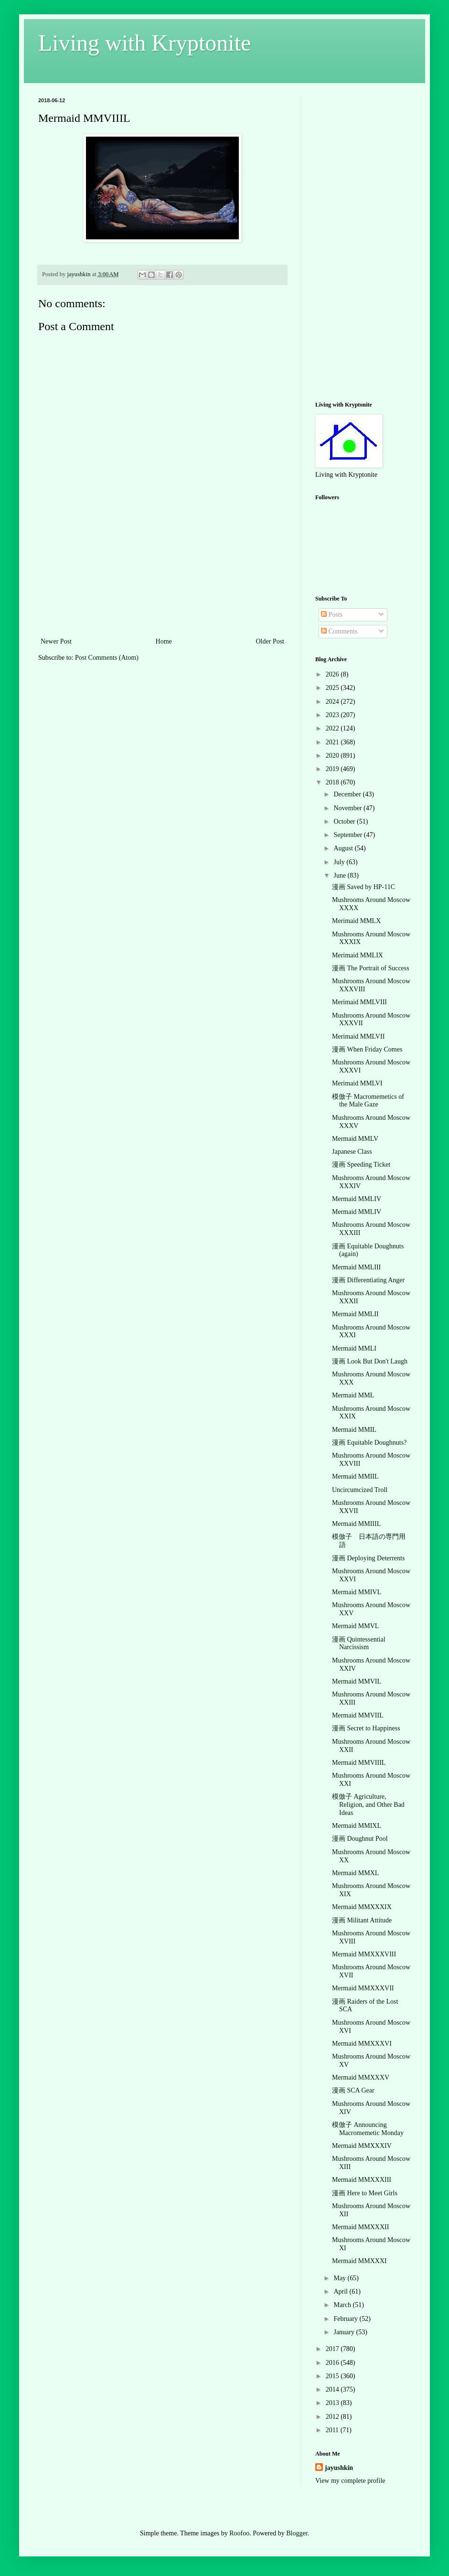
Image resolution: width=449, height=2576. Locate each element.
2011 (333, 2430)
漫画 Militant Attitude (362, 1920)
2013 (333, 2402)
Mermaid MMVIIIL (358, 1762)
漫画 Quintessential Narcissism (358, 1643)
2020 (333, 755)
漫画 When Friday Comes (367, 1049)
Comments (339, 631)
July (339, 862)
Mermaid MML (353, 1395)
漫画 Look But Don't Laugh (369, 1361)
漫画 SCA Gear (353, 2090)
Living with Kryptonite (144, 42)
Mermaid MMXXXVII (363, 1988)
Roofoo (239, 2533)
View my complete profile (350, 2480)
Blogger (296, 2533)
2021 (333, 742)
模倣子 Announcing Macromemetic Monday (368, 2128)
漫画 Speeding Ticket (361, 1164)
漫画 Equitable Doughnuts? (369, 1442)
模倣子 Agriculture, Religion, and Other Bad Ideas (368, 1804)
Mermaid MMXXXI (359, 2261)
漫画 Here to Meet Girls (364, 2193)
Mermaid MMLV (355, 1138)
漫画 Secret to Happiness (366, 1728)
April (341, 2291)
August (343, 848)
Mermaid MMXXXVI (362, 2043)
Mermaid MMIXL (356, 1825)
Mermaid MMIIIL (356, 1523)
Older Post (270, 641)
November (348, 808)
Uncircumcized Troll (359, 1489)
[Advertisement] (162, 587)
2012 (333, 2416)
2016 (333, 2362)
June (340, 875)
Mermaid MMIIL (355, 1476)
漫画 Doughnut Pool (360, 1838)
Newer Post (56, 641)
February (346, 2318)
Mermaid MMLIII (356, 1267)
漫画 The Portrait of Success (370, 968)
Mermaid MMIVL (356, 1592)
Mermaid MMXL (355, 1873)
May (340, 2278)
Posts (331, 614)
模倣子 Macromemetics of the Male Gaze (368, 1100)
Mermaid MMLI (354, 1348)
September (348, 834)
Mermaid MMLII (355, 1314)
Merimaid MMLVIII (359, 1002)
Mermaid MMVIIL (358, 1715)
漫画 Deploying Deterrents (368, 1558)
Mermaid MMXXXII (360, 2227)
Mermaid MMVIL (356, 1681)
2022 (333, 728)
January (344, 2332)
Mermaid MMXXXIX (362, 1907)
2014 (333, 2389)
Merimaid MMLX (356, 920)
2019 (333, 769)
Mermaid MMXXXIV (362, 2145)
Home (164, 641)
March (343, 2304)
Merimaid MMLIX (357, 955)
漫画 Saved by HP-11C (363, 887)
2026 (333, 674)
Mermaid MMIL (354, 1429)
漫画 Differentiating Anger (368, 1280)
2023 (333, 715)
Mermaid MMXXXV (360, 2077)
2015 (333, 2376)
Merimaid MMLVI (357, 1083)
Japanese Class (352, 1151)
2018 (333, 782)
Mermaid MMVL (355, 1626)
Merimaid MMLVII (358, 1036)
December (348, 794)
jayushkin (339, 2467)
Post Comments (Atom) (107, 657)
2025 (333, 687)
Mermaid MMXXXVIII (364, 1954)
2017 (333, 2348)
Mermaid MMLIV (356, 1198)
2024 (333, 701)
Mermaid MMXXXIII (361, 2179)
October (345, 821)
